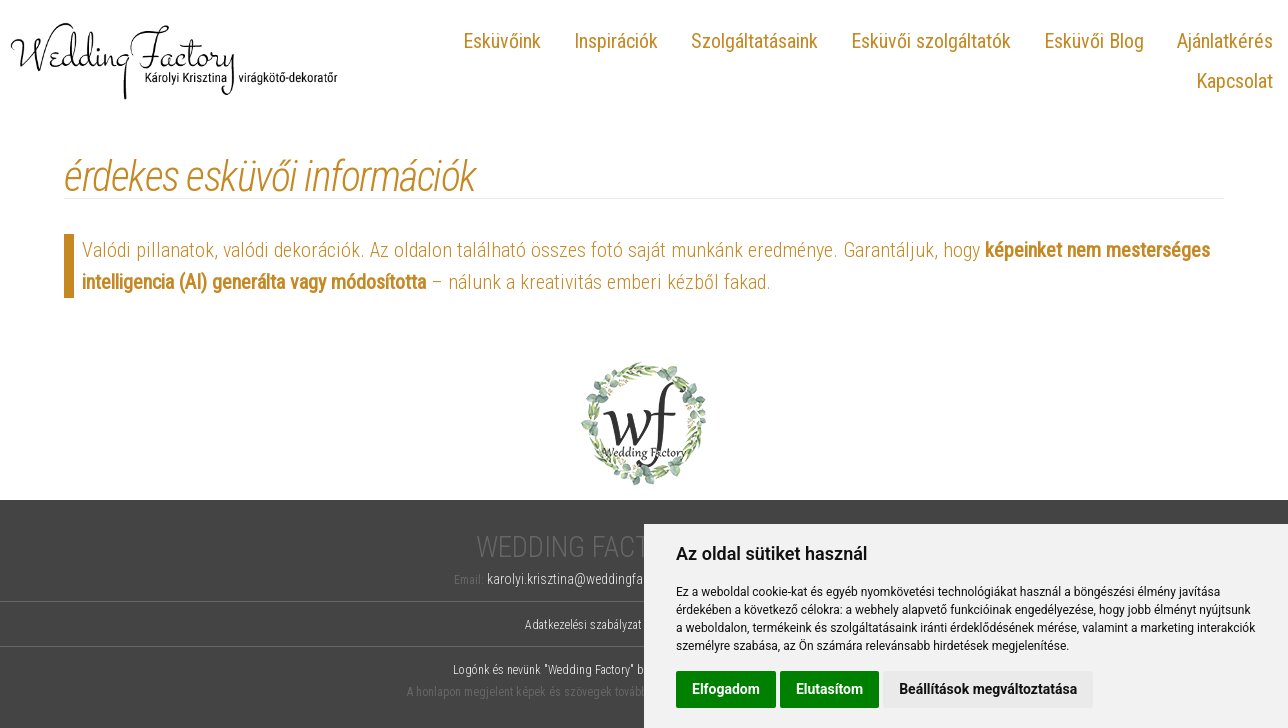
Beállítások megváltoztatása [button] (988, 689)
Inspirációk (616, 41)
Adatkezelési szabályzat (583, 625)
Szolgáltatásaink (754, 41)
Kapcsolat (1234, 81)
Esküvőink (502, 41)
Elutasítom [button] (829, 689)
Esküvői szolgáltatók (931, 41)
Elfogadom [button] (726, 689)
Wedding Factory (586, 547)
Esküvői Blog (1094, 41)
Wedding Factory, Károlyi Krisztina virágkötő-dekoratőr (174, 60)
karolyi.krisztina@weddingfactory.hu (587, 579)
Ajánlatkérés (1225, 41)
